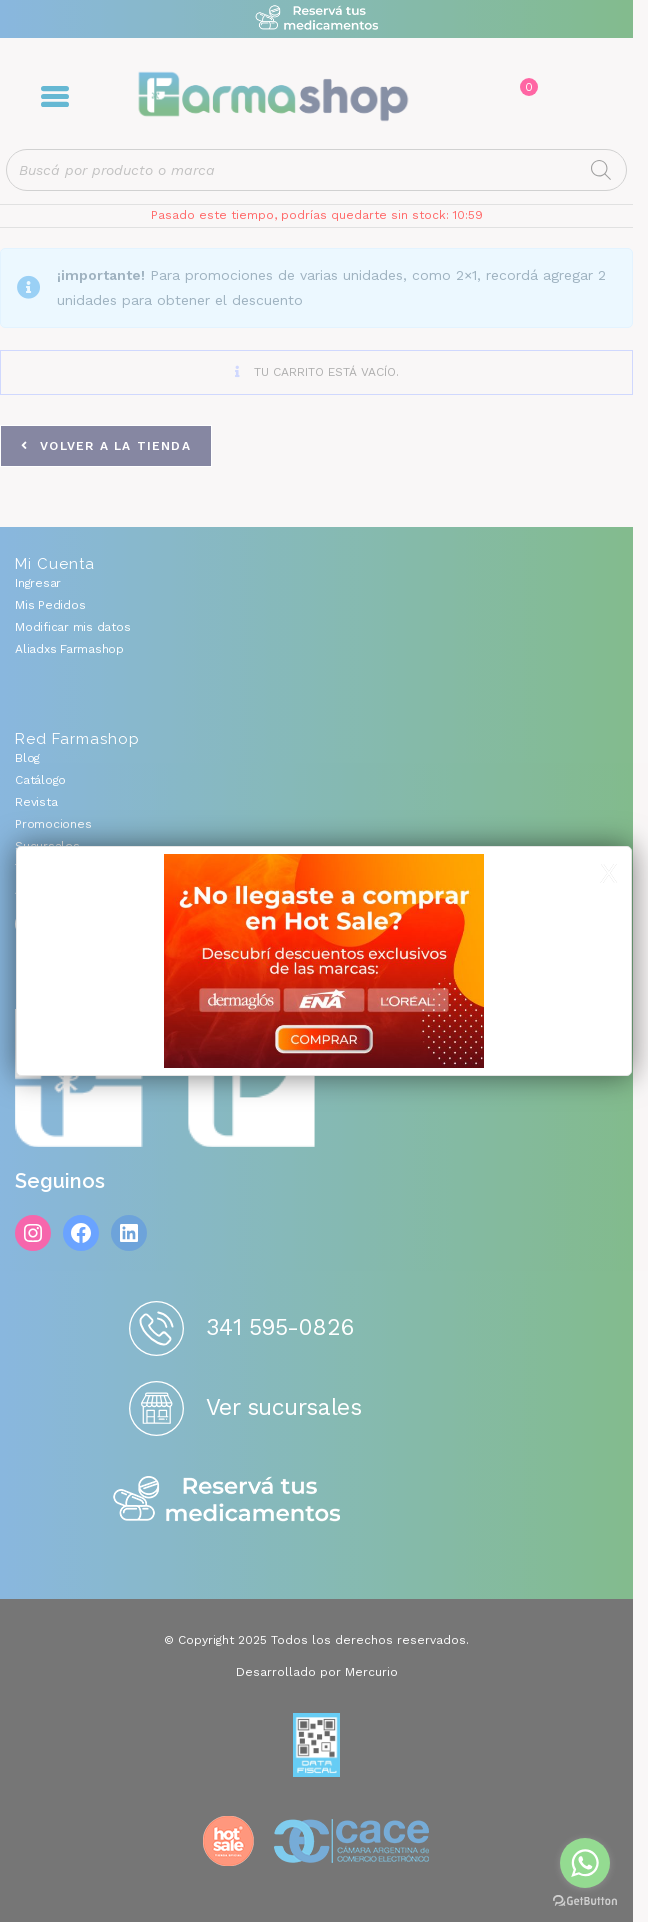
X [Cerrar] (609, 874)
